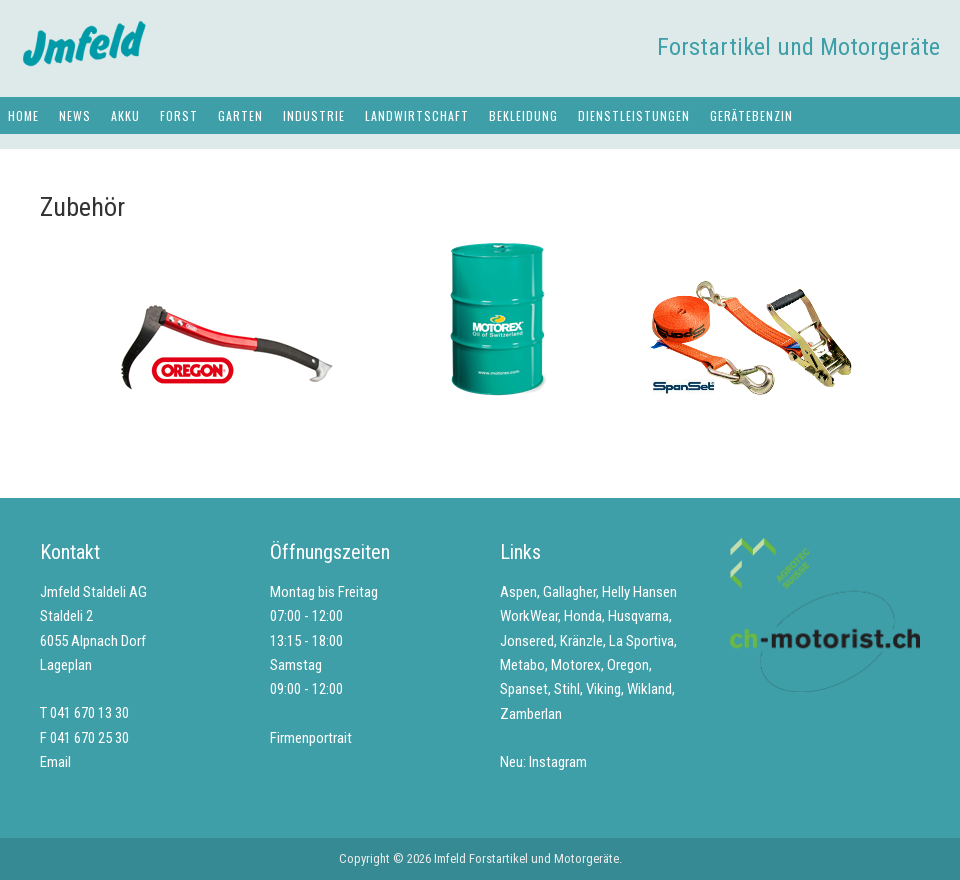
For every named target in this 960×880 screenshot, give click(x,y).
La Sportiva (641, 641)
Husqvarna (638, 616)
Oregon (628, 665)
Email (55, 762)
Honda (583, 616)
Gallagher (569, 592)
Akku (125, 115)
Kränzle (581, 641)
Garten (240, 115)
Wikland (649, 689)
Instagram (558, 762)
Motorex (576, 665)
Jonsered (527, 641)
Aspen (518, 592)
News (75, 115)
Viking (603, 689)
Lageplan (66, 665)
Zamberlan (531, 714)
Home (23, 115)
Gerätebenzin (751, 115)
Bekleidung (523, 115)
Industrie (314, 115)
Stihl (567, 689)
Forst (179, 115)
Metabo (522, 665)
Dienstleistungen (634, 115)
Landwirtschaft (417, 115)
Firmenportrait (311, 738)
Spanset (524, 689)
